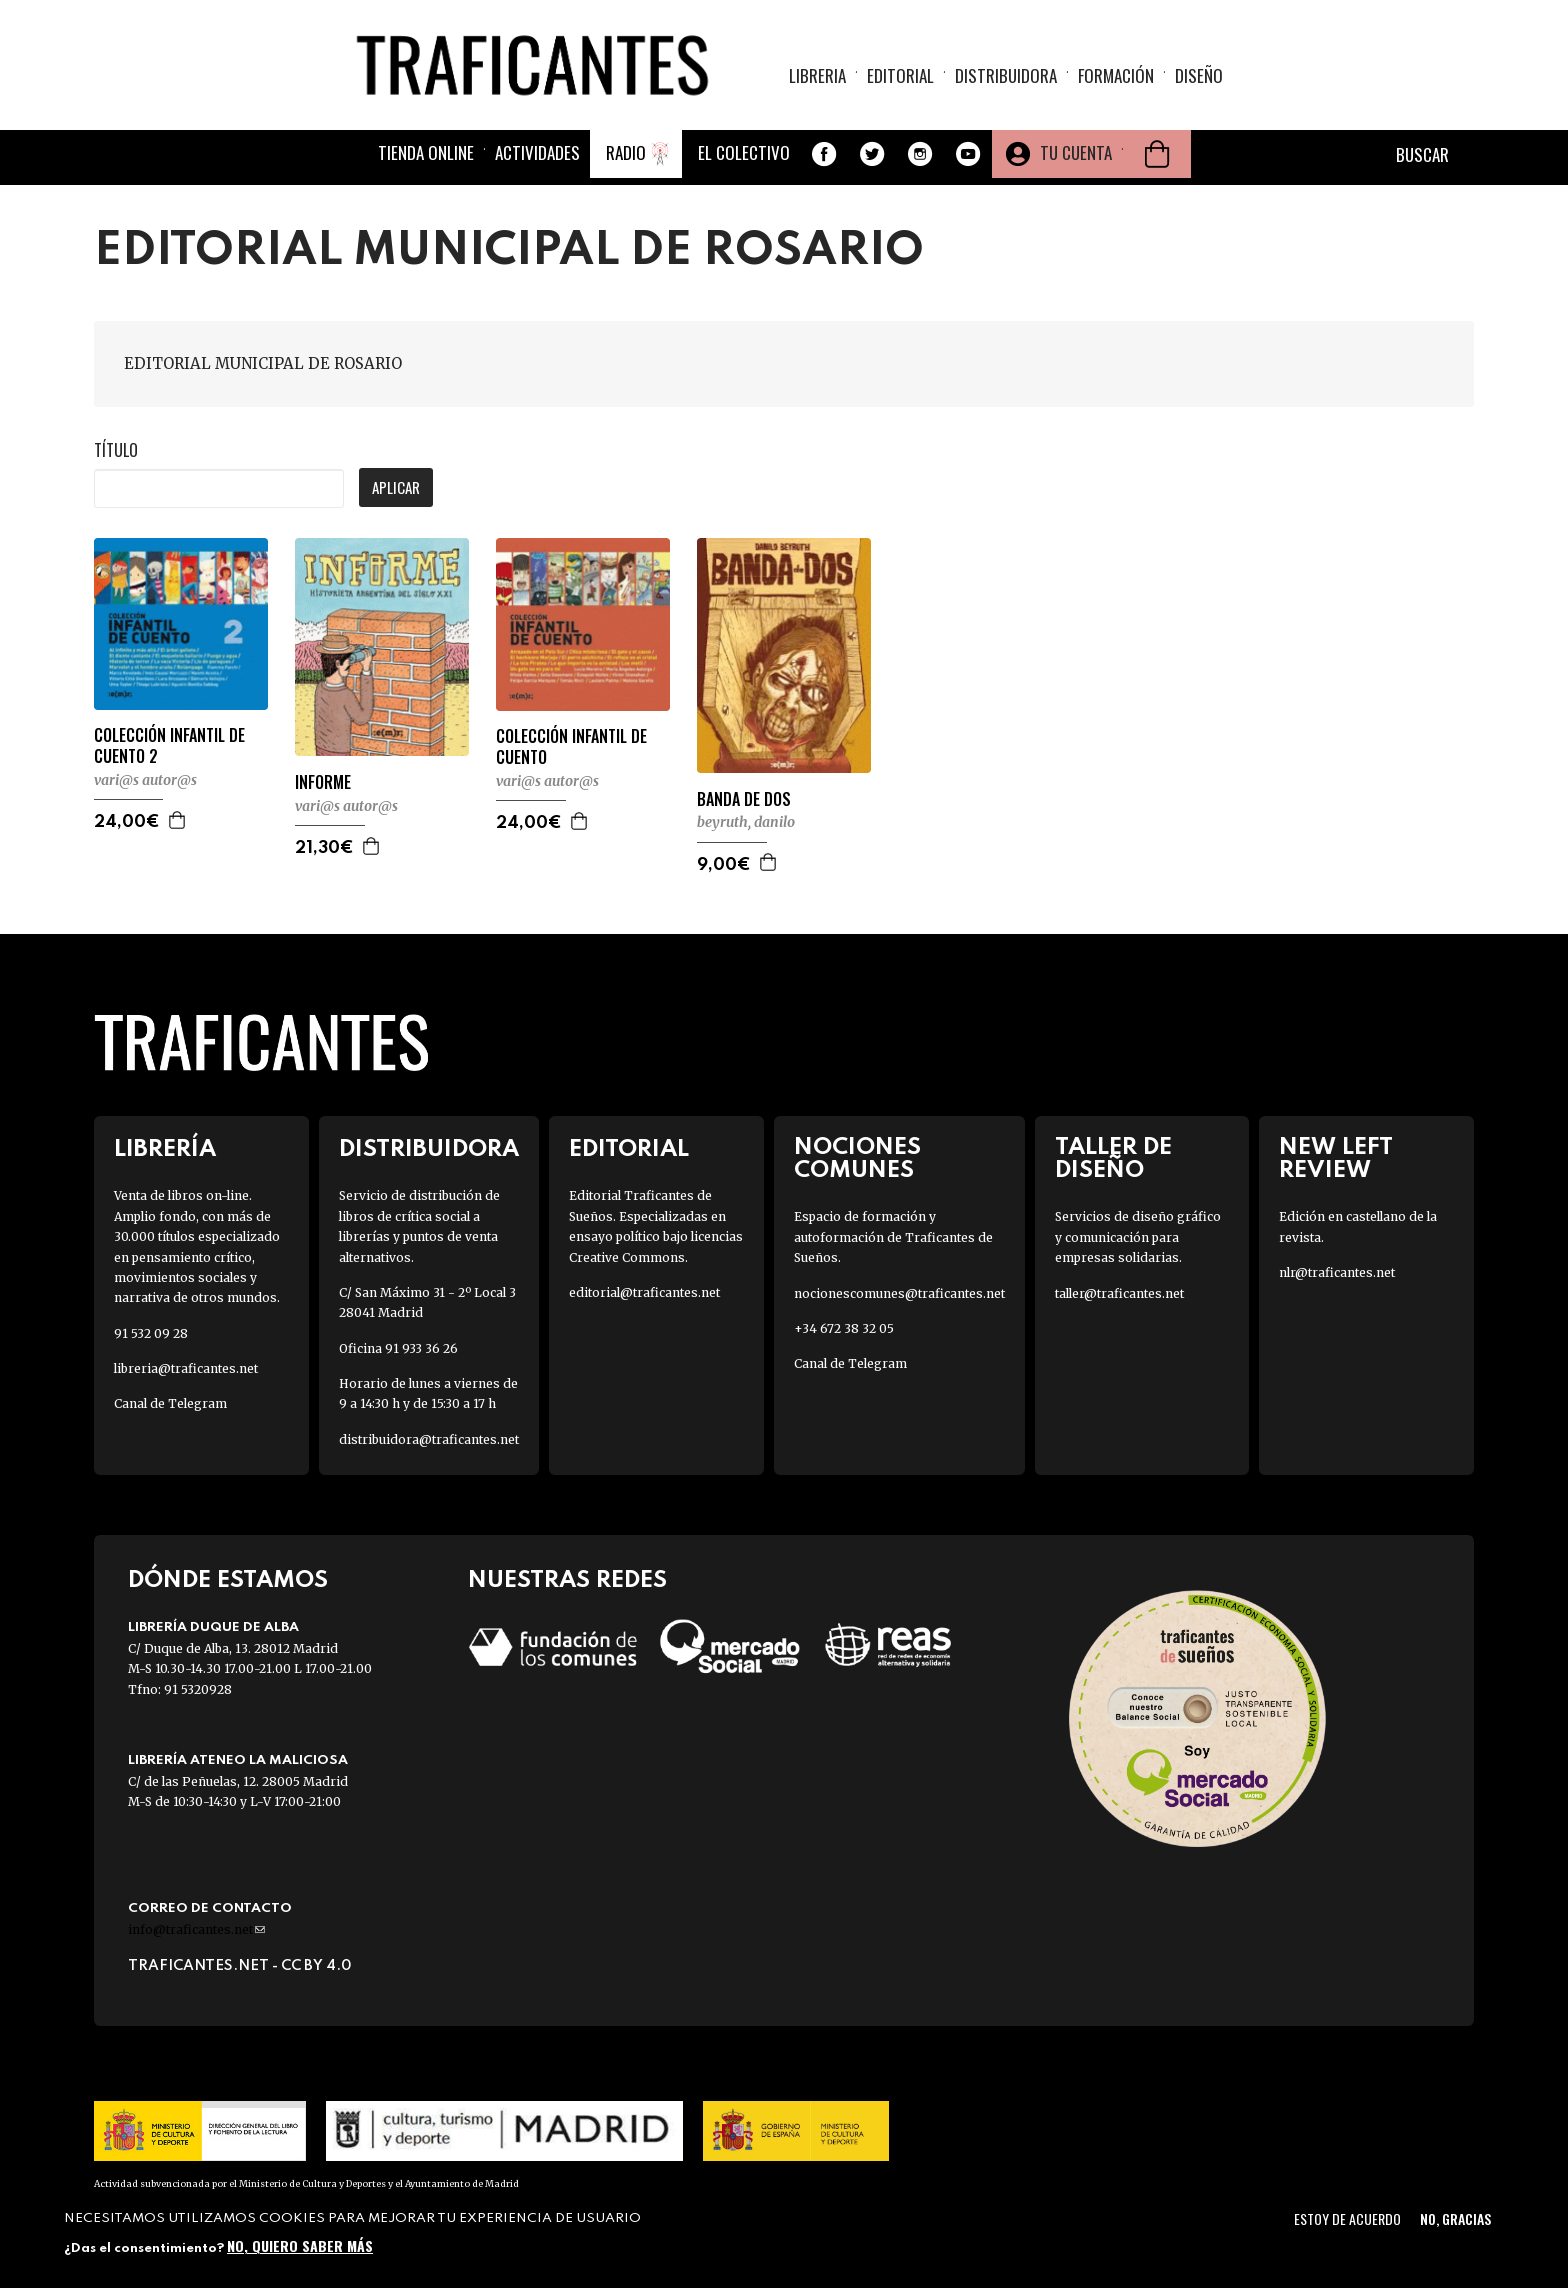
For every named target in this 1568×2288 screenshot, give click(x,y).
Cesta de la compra (1157, 154)
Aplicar (396, 487)
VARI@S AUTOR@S (145, 780)
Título (116, 450)
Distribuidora (1006, 75)
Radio (626, 152)
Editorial (900, 75)
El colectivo (744, 152)
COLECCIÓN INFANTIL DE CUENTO (571, 747)
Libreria (817, 75)
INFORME (323, 782)
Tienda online (426, 152)
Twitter (872, 154)
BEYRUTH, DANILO (746, 822)
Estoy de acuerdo (1347, 2218)
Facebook (824, 154)
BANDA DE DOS (744, 799)
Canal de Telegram (170, 1403)
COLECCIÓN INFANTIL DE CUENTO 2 (169, 746)
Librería (165, 1149)
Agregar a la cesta (178, 820)
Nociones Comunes (857, 1159)
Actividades (537, 152)
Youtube (968, 154)
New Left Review (1336, 1159)
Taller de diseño (1113, 1159)
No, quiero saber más (300, 2245)
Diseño (1199, 75)
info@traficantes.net (196, 1929)
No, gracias (1455, 2218)
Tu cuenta (1076, 152)
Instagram (920, 154)
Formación (1116, 75)
